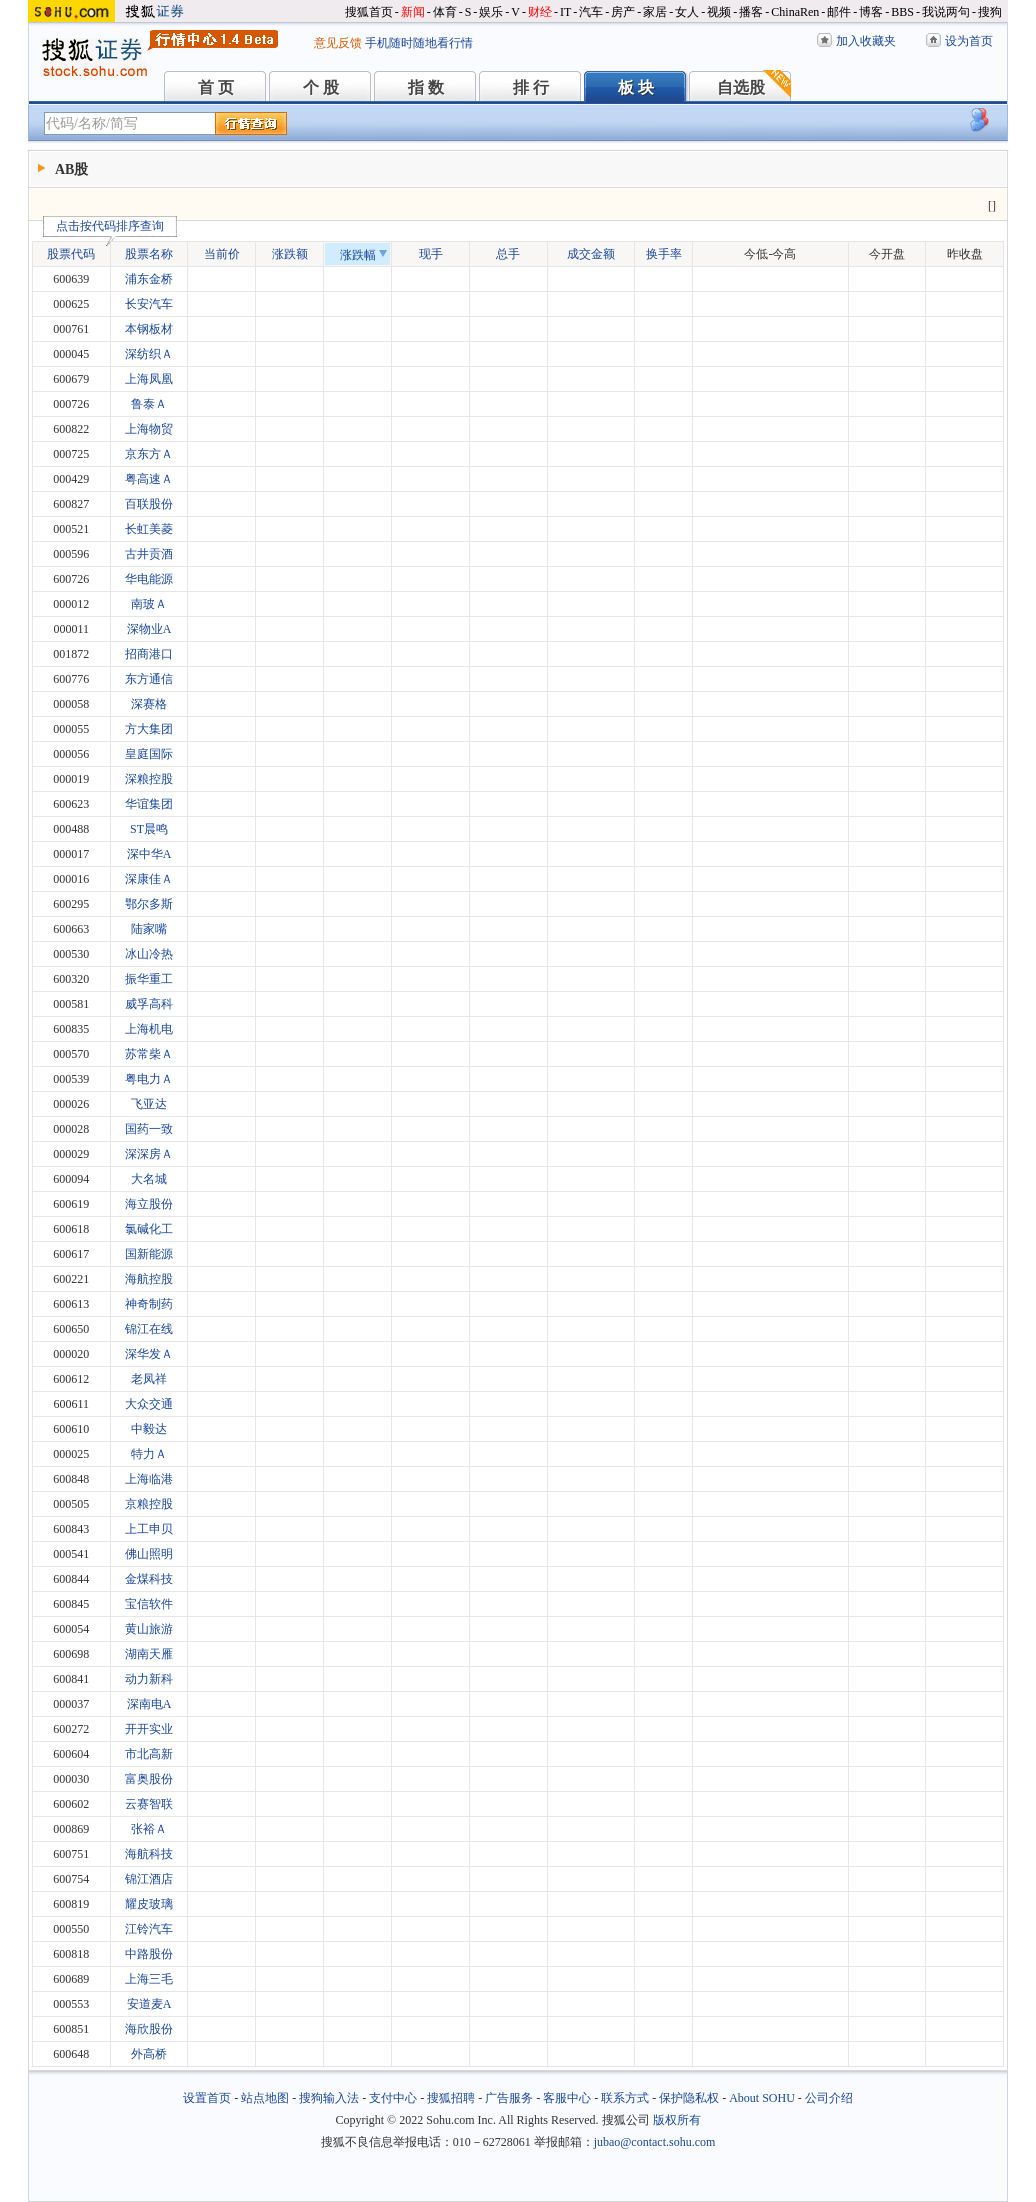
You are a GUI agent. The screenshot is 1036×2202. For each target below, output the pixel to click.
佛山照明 (149, 1554)
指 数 (426, 87)
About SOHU (762, 2098)
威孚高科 (149, 1004)
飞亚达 (149, 1104)
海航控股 (149, 1279)
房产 (623, 12)
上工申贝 (149, 1529)
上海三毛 (149, 1979)
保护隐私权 (689, 2098)
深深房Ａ (149, 1154)
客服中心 (567, 2098)
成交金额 (591, 254)
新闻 (413, 12)
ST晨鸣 (149, 829)
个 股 (321, 87)
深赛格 (149, 704)
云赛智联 (149, 1804)
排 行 (531, 87)
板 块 (636, 87)
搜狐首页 (369, 12)
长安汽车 (149, 304)
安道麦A (149, 2004)
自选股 (741, 87)
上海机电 (149, 1029)
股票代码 (76, 251)
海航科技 (149, 1854)
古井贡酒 (149, 554)
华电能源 (149, 579)
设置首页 (207, 2098)
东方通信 (149, 679)
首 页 (216, 87)
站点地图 (265, 2098)
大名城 (149, 1179)
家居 (655, 12)
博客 (871, 12)
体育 (445, 12)
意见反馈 (338, 43)
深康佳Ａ (149, 879)
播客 (751, 12)
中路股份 (149, 1954)
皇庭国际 (149, 754)
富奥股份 (149, 1779)
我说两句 (946, 12)
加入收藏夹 (866, 41)
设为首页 (969, 41)
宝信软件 (149, 1604)
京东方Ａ (149, 454)
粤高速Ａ (149, 479)
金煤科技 (149, 1579)
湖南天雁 (149, 1654)
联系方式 (625, 2098)
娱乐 (491, 12)
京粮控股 (149, 1504)
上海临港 (149, 1479)
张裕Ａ (149, 1829)
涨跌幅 (363, 255)
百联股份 (149, 504)
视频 (719, 12)
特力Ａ (149, 1454)
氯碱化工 (149, 1229)
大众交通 (149, 1404)
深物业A (149, 629)
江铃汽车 (149, 1929)
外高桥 (149, 2054)
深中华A (149, 854)
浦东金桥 (149, 279)
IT (565, 12)
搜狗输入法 (329, 2098)
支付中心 (393, 2098)
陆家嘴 (149, 929)
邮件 (839, 12)
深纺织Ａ (149, 354)
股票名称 (149, 254)
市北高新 (149, 1754)
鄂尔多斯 (149, 904)
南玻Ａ (149, 604)
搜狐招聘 (451, 2098)
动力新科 (149, 1679)
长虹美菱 (149, 529)
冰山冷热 (149, 954)
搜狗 (990, 12)
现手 (431, 254)
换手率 (664, 254)
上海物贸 (149, 429)
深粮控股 (149, 779)
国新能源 (149, 1254)
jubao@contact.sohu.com (655, 2142)
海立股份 (149, 1204)
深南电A (149, 1704)
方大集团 (149, 729)
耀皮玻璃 (149, 1904)
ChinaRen (795, 12)
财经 (540, 12)
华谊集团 (149, 804)
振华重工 (149, 979)
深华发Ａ (149, 1354)
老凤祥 (149, 1379)
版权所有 (677, 2120)
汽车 (591, 12)
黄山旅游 (149, 1629)
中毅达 (149, 1429)
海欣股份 (149, 2029)
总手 (508, 254)
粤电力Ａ (149, 1079)
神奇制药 (149, 1304)
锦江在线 (149, 1329)
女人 (687, 12)
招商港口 (149, 654)
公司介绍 (829, 2098)
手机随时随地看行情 (419, 43)
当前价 (222, 254)
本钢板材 (149, 329)
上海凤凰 (149, 379)
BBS (902, 12)
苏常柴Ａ (149, 1054)
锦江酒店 (149, 1879)
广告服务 (509, 2098)
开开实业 (149, 1729)
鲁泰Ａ (149, 404)
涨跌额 (290, 254)
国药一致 (149, 1129)
